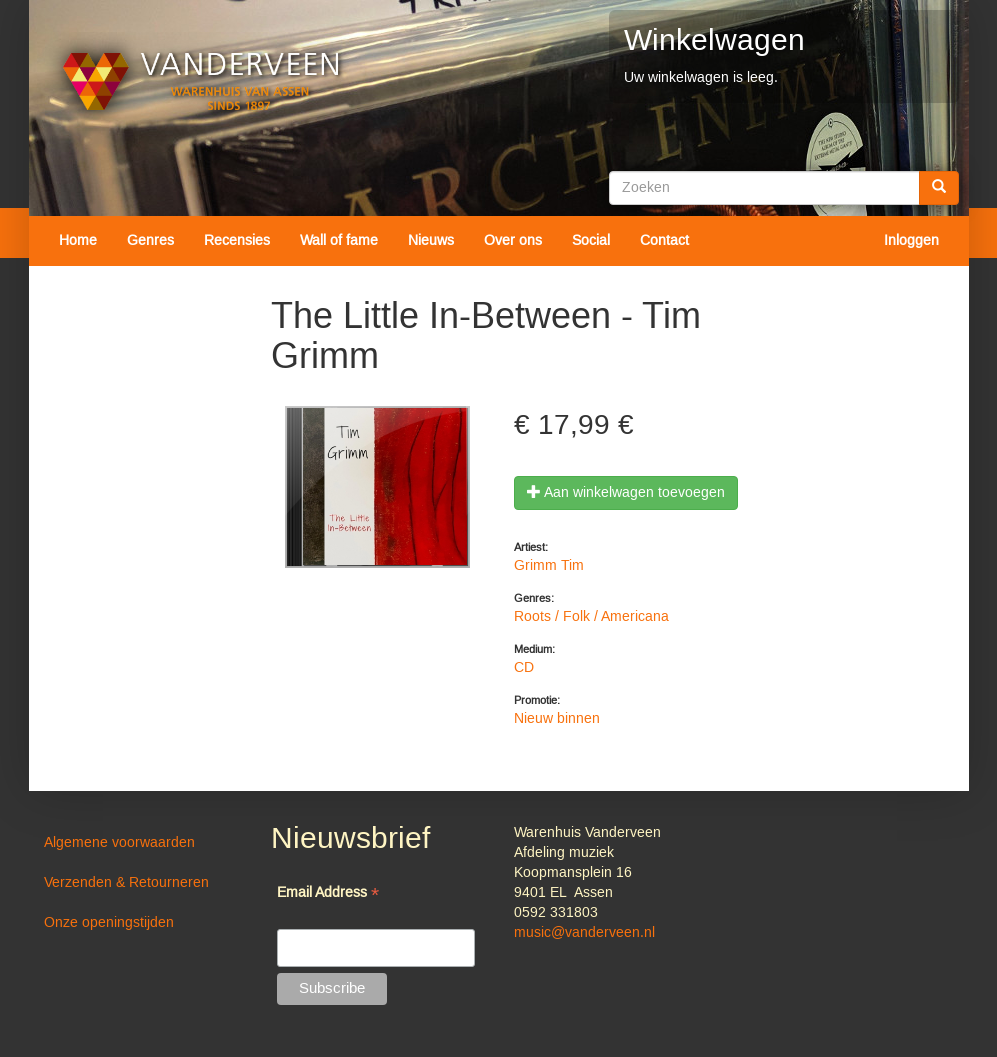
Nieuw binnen (557, 719)
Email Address (328, 894)
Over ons (513, 241)
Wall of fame (339, 241)
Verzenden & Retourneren (126, 883)
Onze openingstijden (109, 923)
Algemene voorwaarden (119, 843)
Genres (150, 241)
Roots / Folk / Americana (591, 617)
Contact (664, 241)
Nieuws (431, 241)
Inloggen (911, 241)
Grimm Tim (549, 566)
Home (78, 241)
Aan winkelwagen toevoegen (626, 493)
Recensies (237, 241)
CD (524, 668)
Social (591, 241)
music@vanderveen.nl (584, 933)
